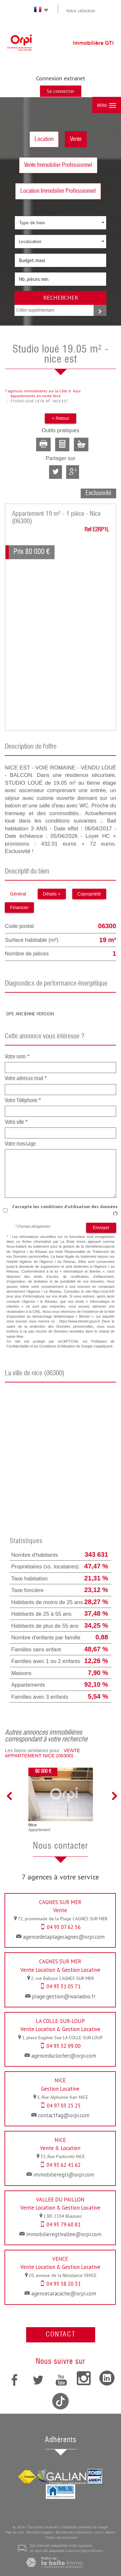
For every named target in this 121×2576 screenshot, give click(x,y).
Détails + (52, 893)
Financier (19, 907)
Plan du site (14, 2532)
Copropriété (89, 893)
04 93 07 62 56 (64, 1927)
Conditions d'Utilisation (57, 1346)
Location (44, 139)
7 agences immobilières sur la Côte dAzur (43, 390)
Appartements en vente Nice (35, 395)
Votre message (20, 1144)
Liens (98, 2532)
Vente (76, 139)
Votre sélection (80, 11)
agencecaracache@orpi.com (63, 2293)
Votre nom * (17, 1057)
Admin (111, 2532)
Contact (61, 2334)
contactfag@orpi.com (63, 2115)
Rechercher (60, 297)
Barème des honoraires (74, 2532)
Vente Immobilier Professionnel (58, 165)
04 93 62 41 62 (63, 2164)
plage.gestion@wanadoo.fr (64, 1996)
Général (18, 893)
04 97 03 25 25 (64, 2105)
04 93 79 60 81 (63, 2224)
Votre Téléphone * (23, 1100)
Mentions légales (39, 2532)
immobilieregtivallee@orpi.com (63, 2234)
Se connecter (61, 91)
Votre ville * (16, 1122)
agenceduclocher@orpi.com (63, 2055)
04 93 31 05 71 (63, 1986)
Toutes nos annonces (61, 2537)
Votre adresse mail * (26, 1078)
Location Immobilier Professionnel (58, 191)
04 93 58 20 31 (63, 2283)
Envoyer (101, 1227)
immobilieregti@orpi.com (63, 2174)
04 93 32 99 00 (63, 2046)
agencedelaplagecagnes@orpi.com (64, 1936)
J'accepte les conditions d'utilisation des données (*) (65, 1210)
